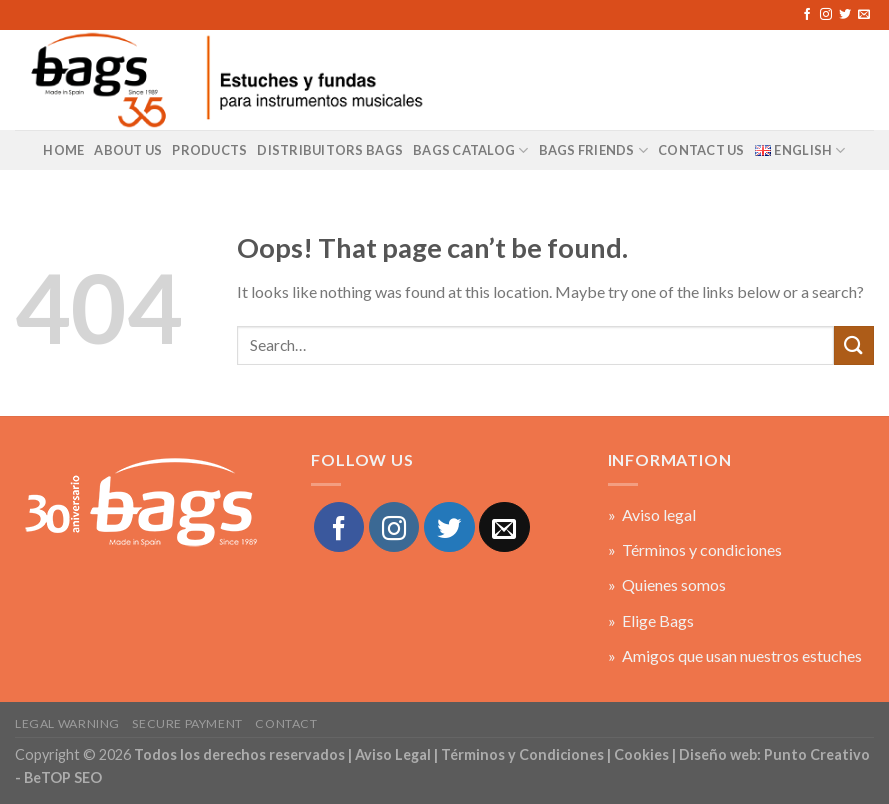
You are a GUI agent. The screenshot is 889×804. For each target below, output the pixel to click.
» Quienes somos (667, 584)
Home (63, 150)
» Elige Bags (651, 620)
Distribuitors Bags (330, 150)
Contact (286, 723)
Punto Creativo (817, 754)
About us (128, 150)
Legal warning (67, 723)
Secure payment (187, 723)
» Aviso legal (652, 514)
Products (209, 150)
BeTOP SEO (63, 777)
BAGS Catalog (471, 150)
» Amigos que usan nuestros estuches (735, 655)
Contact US (701, 150)
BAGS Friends (594, 150)
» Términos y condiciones (695, 549)
